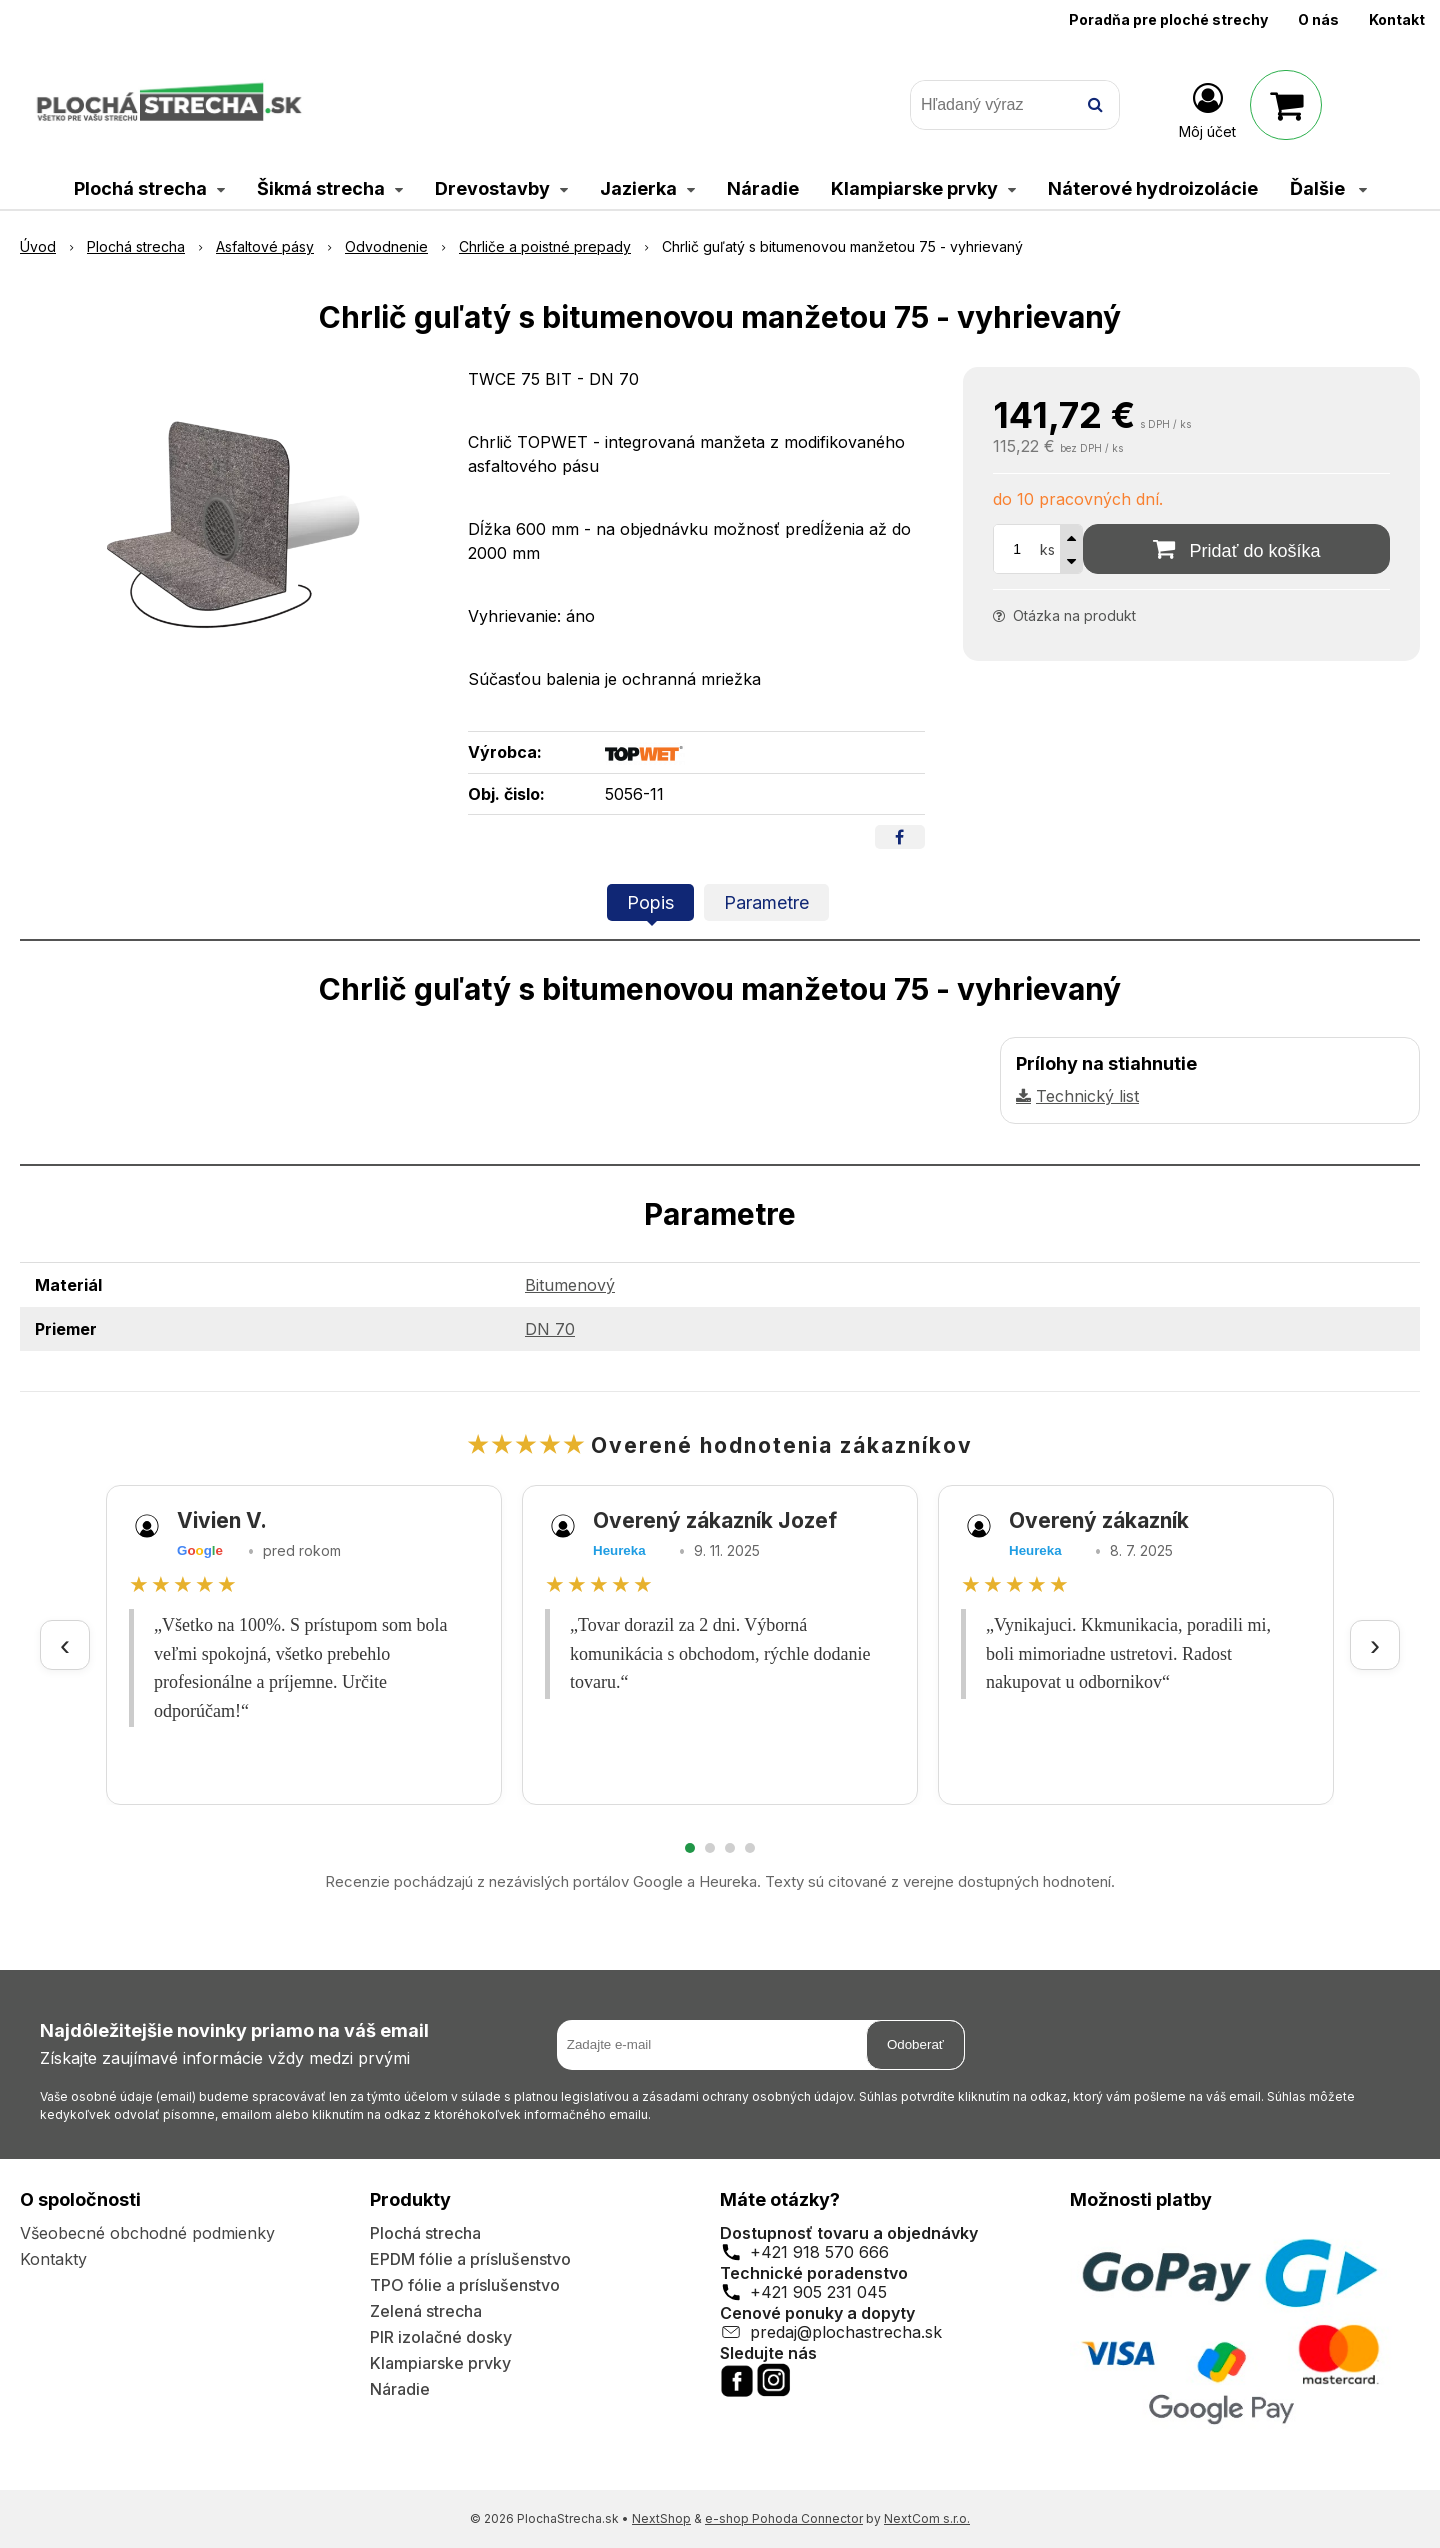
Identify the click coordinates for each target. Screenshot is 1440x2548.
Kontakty (53, 2259)
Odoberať (915, 2044)
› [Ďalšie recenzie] (1375, 1644)
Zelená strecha (426, 2311)
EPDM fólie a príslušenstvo (470, 2259)
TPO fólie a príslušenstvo (465, 2285)
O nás (1318, 19)
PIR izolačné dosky (441, 2337)
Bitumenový (570, 1285)
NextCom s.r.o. (927, 2518)
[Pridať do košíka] (1236, 549)
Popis (650, 902)
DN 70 (550, 1329)
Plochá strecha (425, 2233)
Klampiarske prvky (440, 2363)
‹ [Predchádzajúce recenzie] (65, 1644)
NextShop (661, 2518)
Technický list (1087, 1096)
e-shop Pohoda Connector (784, 2518)
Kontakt (1397, 19)
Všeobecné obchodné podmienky (147, 2233)
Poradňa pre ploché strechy (1168, 19)
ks (1047, 549)
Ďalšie (1328, 188)
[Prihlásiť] (1207, 109)
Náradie (400, 2389)
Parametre (766, 902)
